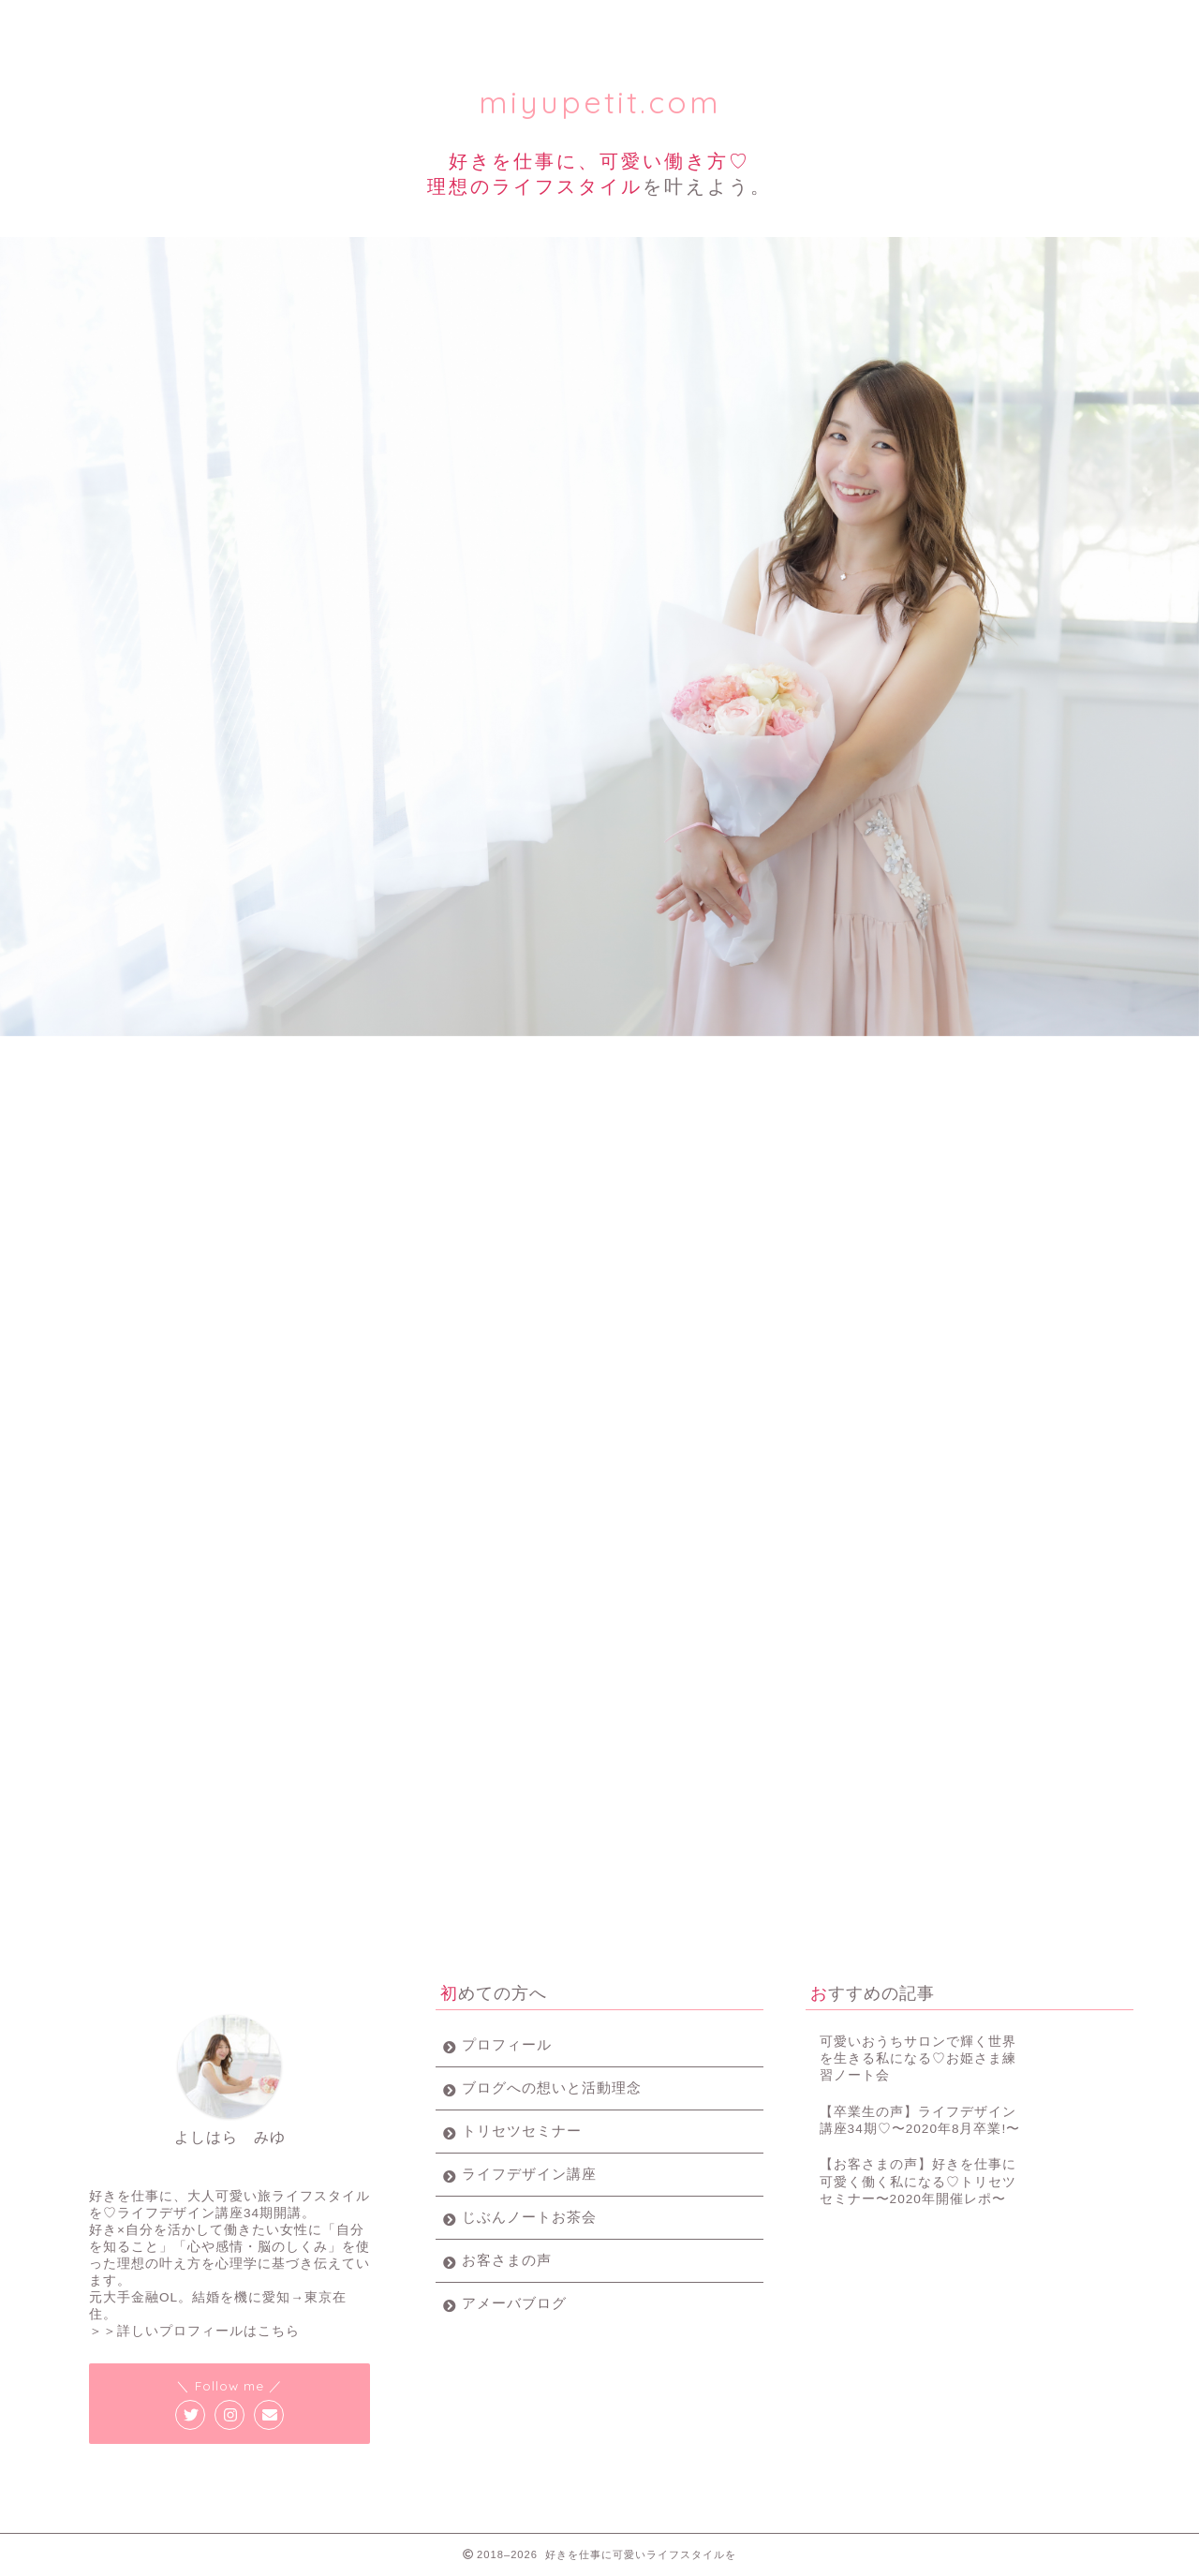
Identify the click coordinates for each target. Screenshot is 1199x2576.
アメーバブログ (514, 2303)
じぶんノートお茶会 (529, 2217)
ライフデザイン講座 (520, 23)
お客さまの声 (507, 2260)
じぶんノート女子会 (702, 23)
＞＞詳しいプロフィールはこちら (194, 2331)
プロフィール (157, 23)
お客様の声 (883, 23)
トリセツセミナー (339, 23)
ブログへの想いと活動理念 (552, 2087)
